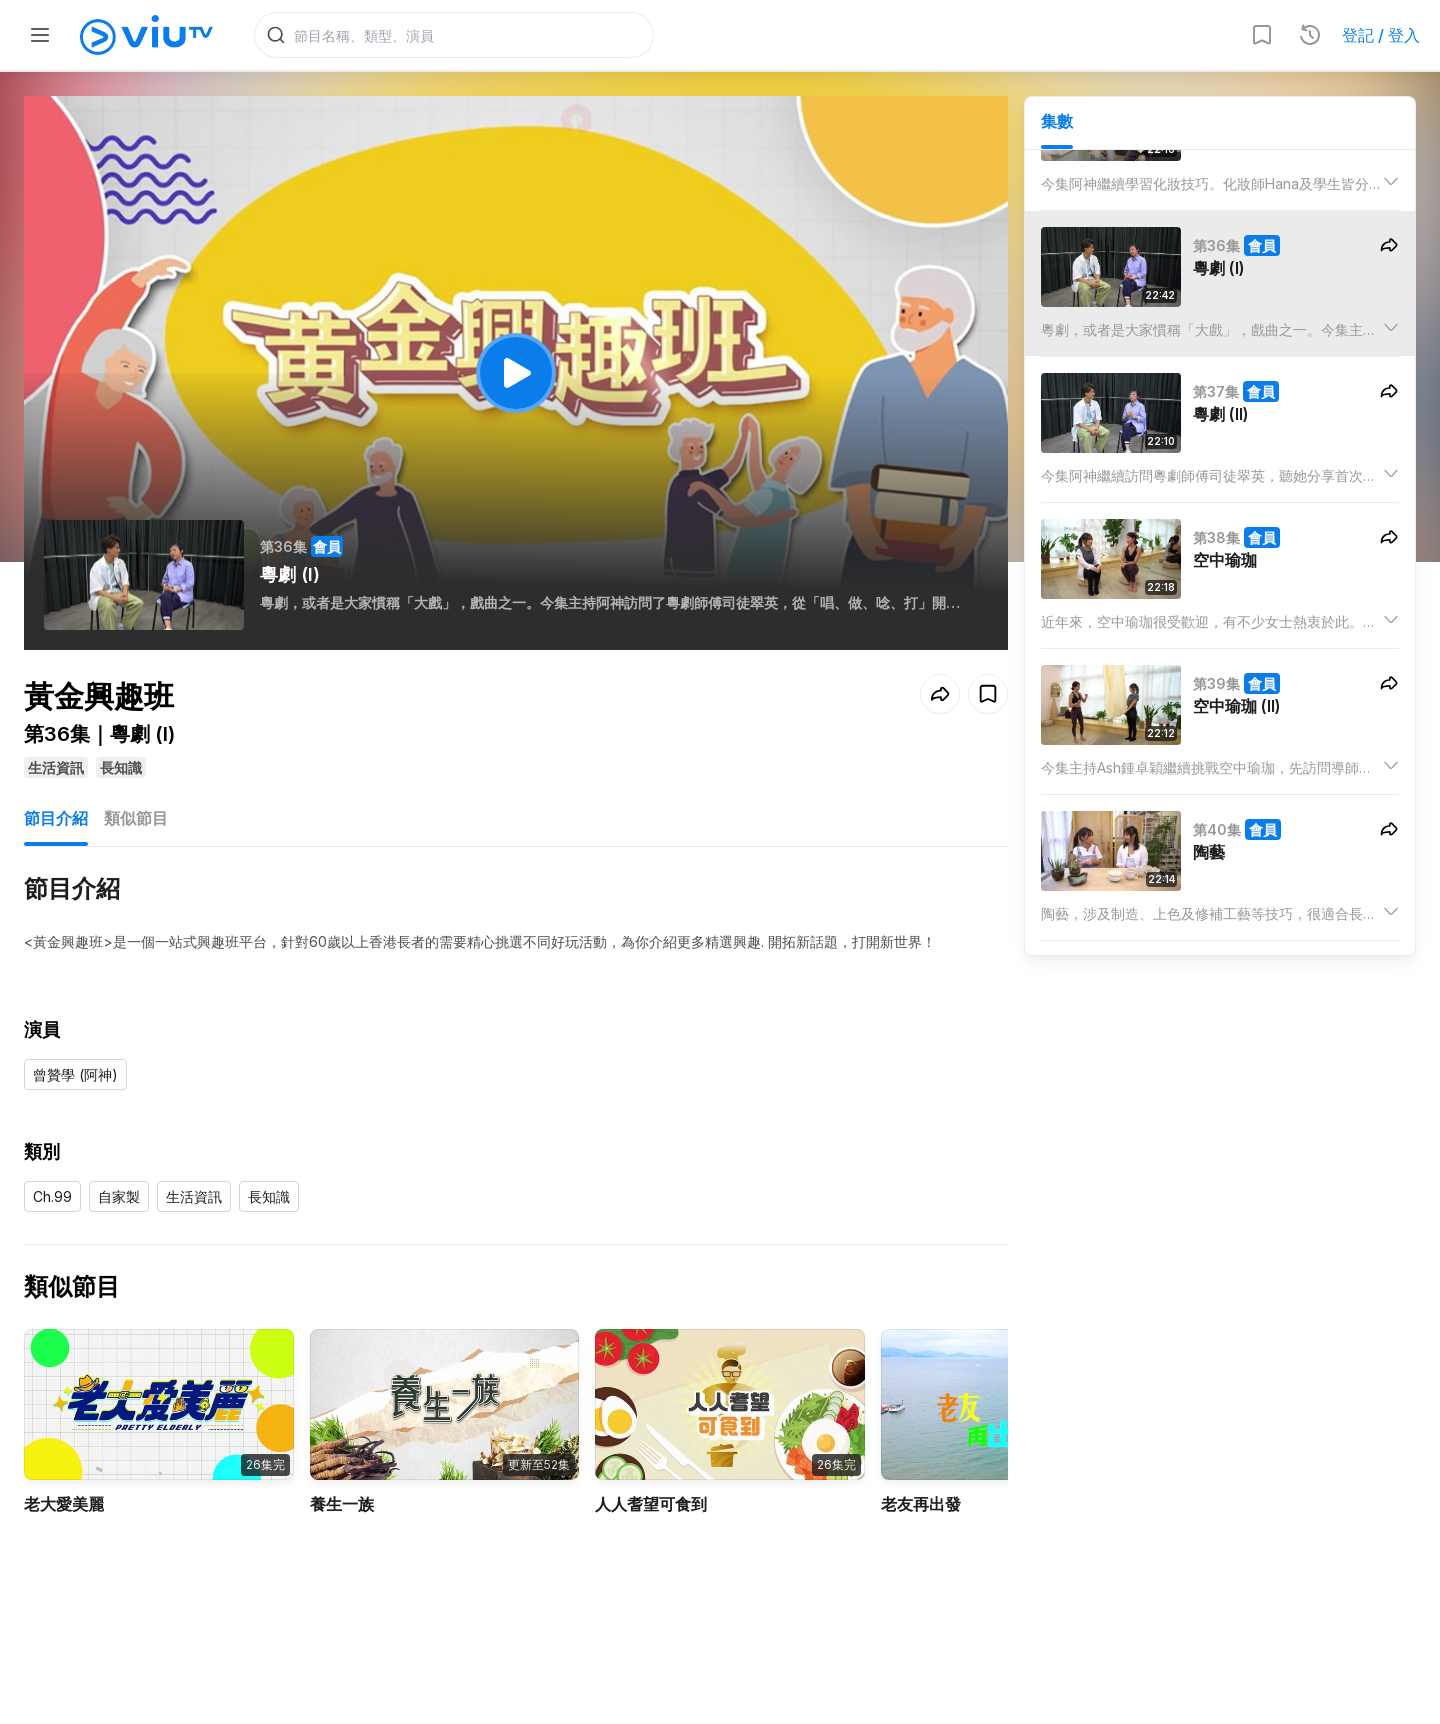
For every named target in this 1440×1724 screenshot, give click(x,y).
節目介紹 (56, 818)
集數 (1057, 121)
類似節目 (136, 818)
